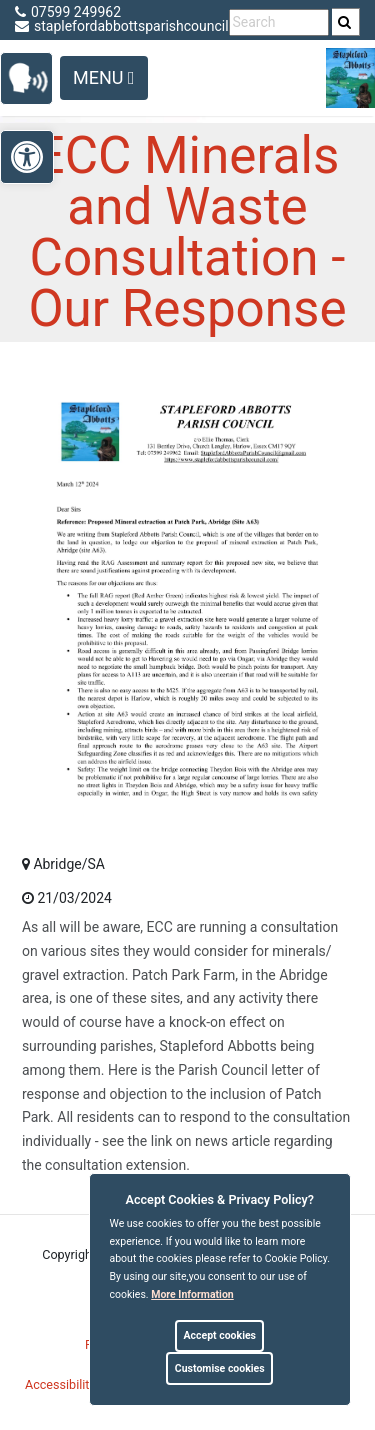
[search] (346, 22)
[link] (344, 22)
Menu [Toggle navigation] (104, 77)
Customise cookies (220, 1368)
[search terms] (279, 22)
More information (192, 1294)
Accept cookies (219, 1335)
